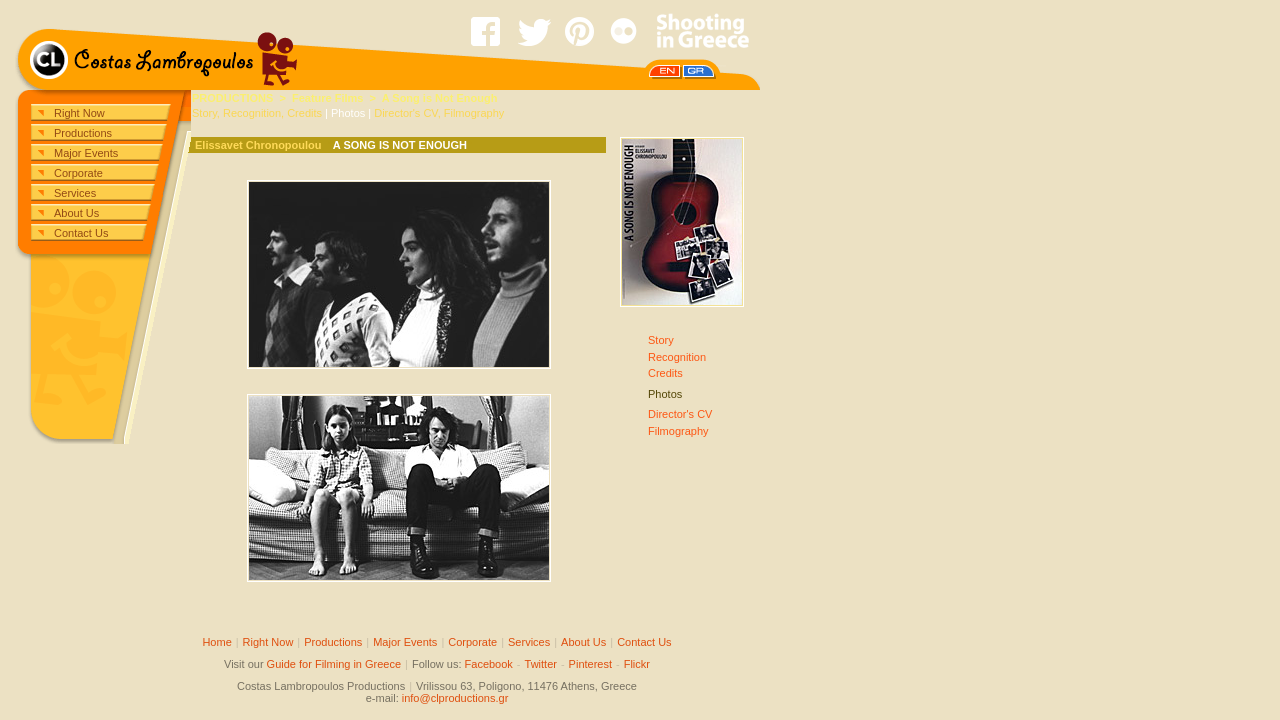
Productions (83, 133)
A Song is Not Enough (440, 98)
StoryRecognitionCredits (677, 356)
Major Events (86, 153)
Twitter (541, 664)
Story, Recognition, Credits (257, 113)
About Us (76, 213)
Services (75, 193)
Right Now (79, 113)
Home (216, 642)
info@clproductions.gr (455, 698)
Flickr (637, 664)
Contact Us (81, 233)
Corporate (78, 173)
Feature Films (328, 98)
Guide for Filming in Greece (334, 664)
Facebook (489, 664)
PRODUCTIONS (232, 98)
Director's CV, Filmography (439, 113)
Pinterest (590, 664)
